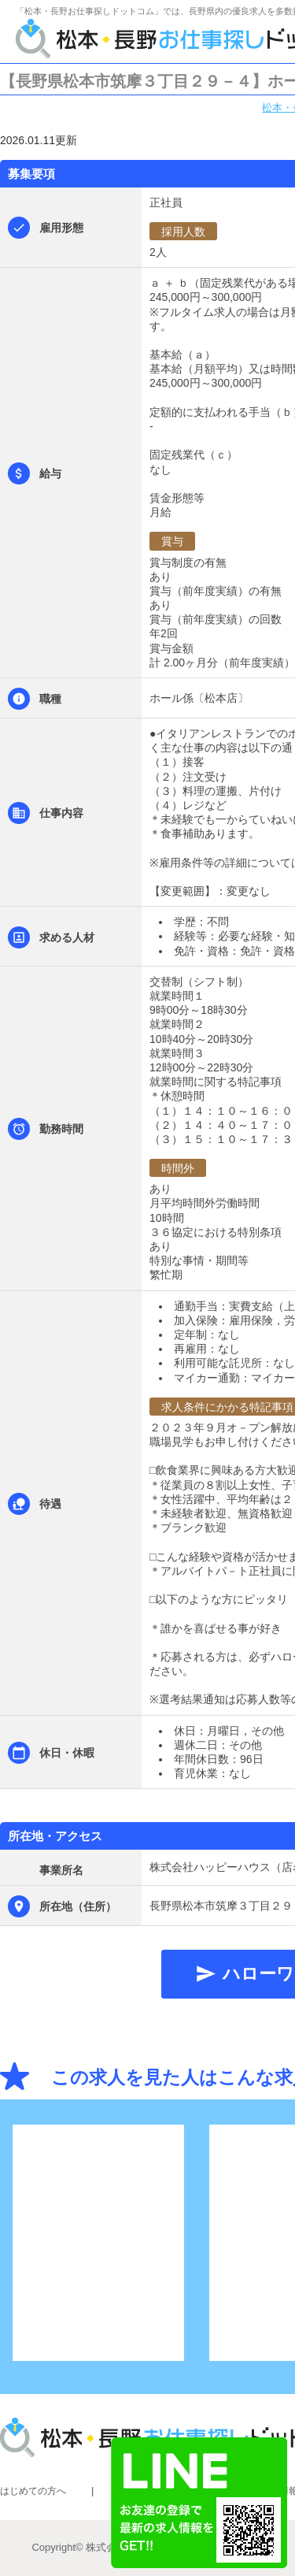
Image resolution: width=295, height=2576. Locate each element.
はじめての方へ (33, 2490)
